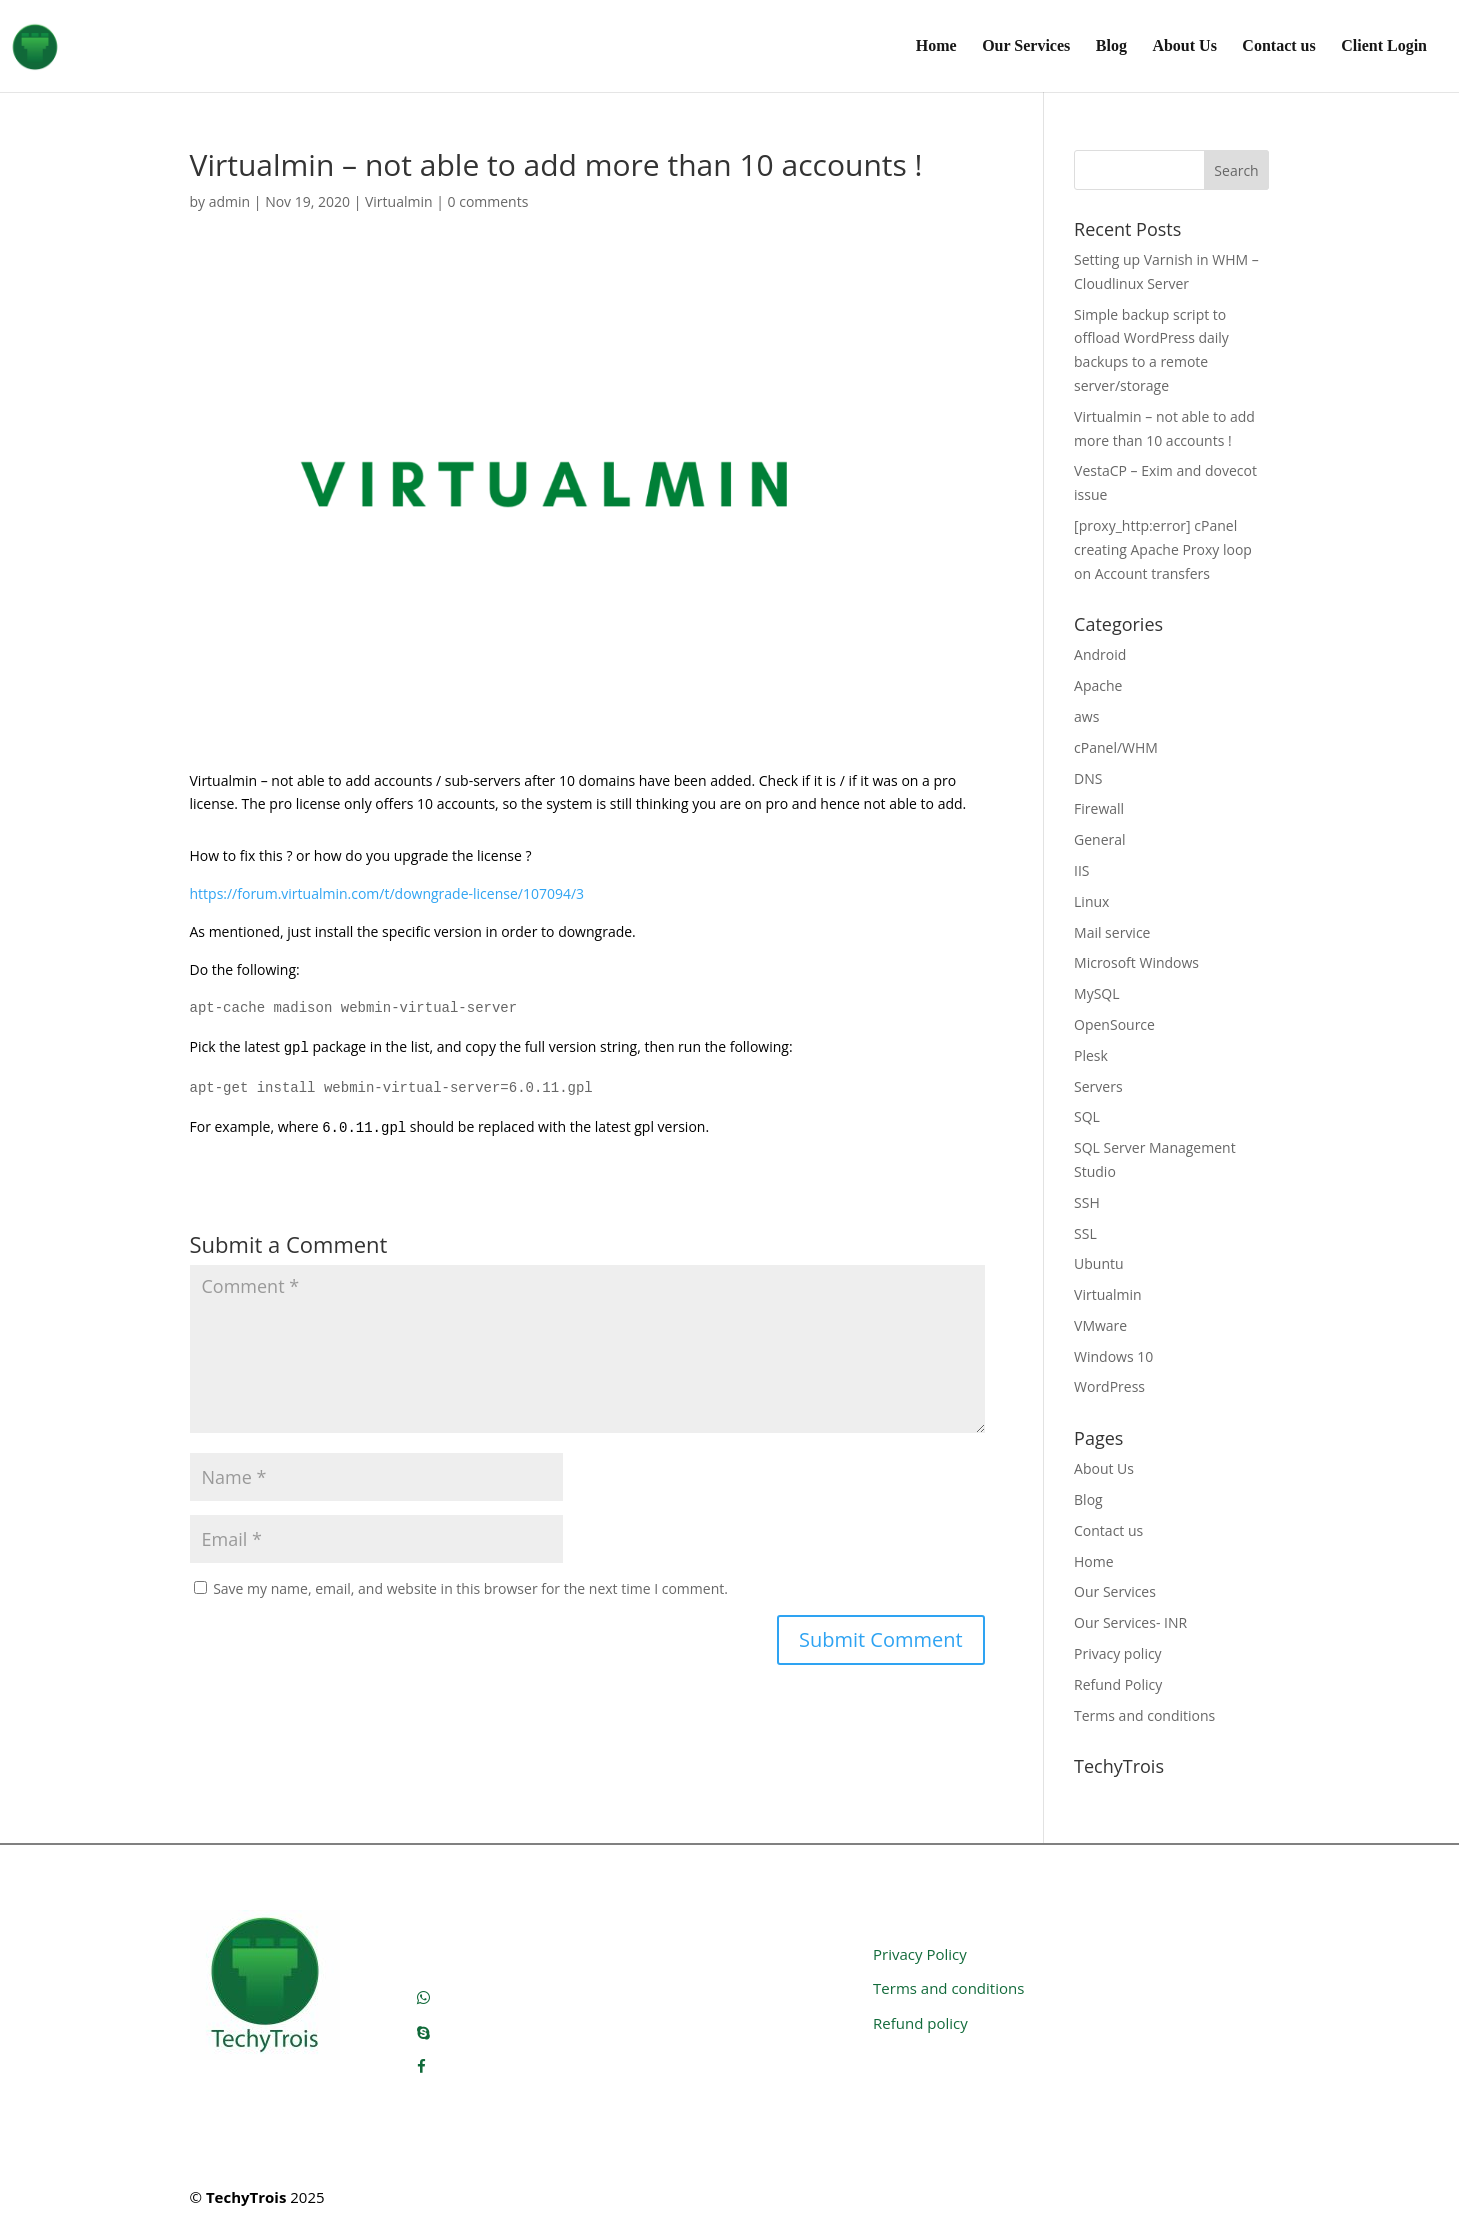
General (1100, 839)
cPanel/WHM (1116, 747)
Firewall (1099, 808)
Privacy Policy (920, 1954)
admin (229, 201)
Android (1100, 654)
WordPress (1109, 1386)
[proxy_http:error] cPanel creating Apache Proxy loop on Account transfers (1163, 549)
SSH (1087, 1202)
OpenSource (1114, 1024)
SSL (1085, 1233)
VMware (1100, 1325)
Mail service (1112, 932)
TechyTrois (246, 2197)
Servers (1098, 1086)
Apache (1098, 685)
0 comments (488, 201)
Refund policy (920, 2023)
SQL (1087, 1116)
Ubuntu (1099, 1263)
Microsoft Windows (1136, 962)
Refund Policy (1118, 1684)
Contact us (1278, 46)
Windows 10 (1113, 1356)
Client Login (1384, 46)
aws (1086, 716)
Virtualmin (399, 201)
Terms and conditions (1144, 1715)
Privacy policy (1118, 1653)
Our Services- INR (1130, 1622)
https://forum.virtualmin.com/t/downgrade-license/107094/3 (387, 893)
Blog (1111, 46)
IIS (1082, 870)
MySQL (1096, 993)
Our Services (1026, 46)
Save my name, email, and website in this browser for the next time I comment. (470, 1588)
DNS (1088, 778)
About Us (1184, 46)
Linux (1091, 901)
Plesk (1091, 1055)
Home (936, 46)
